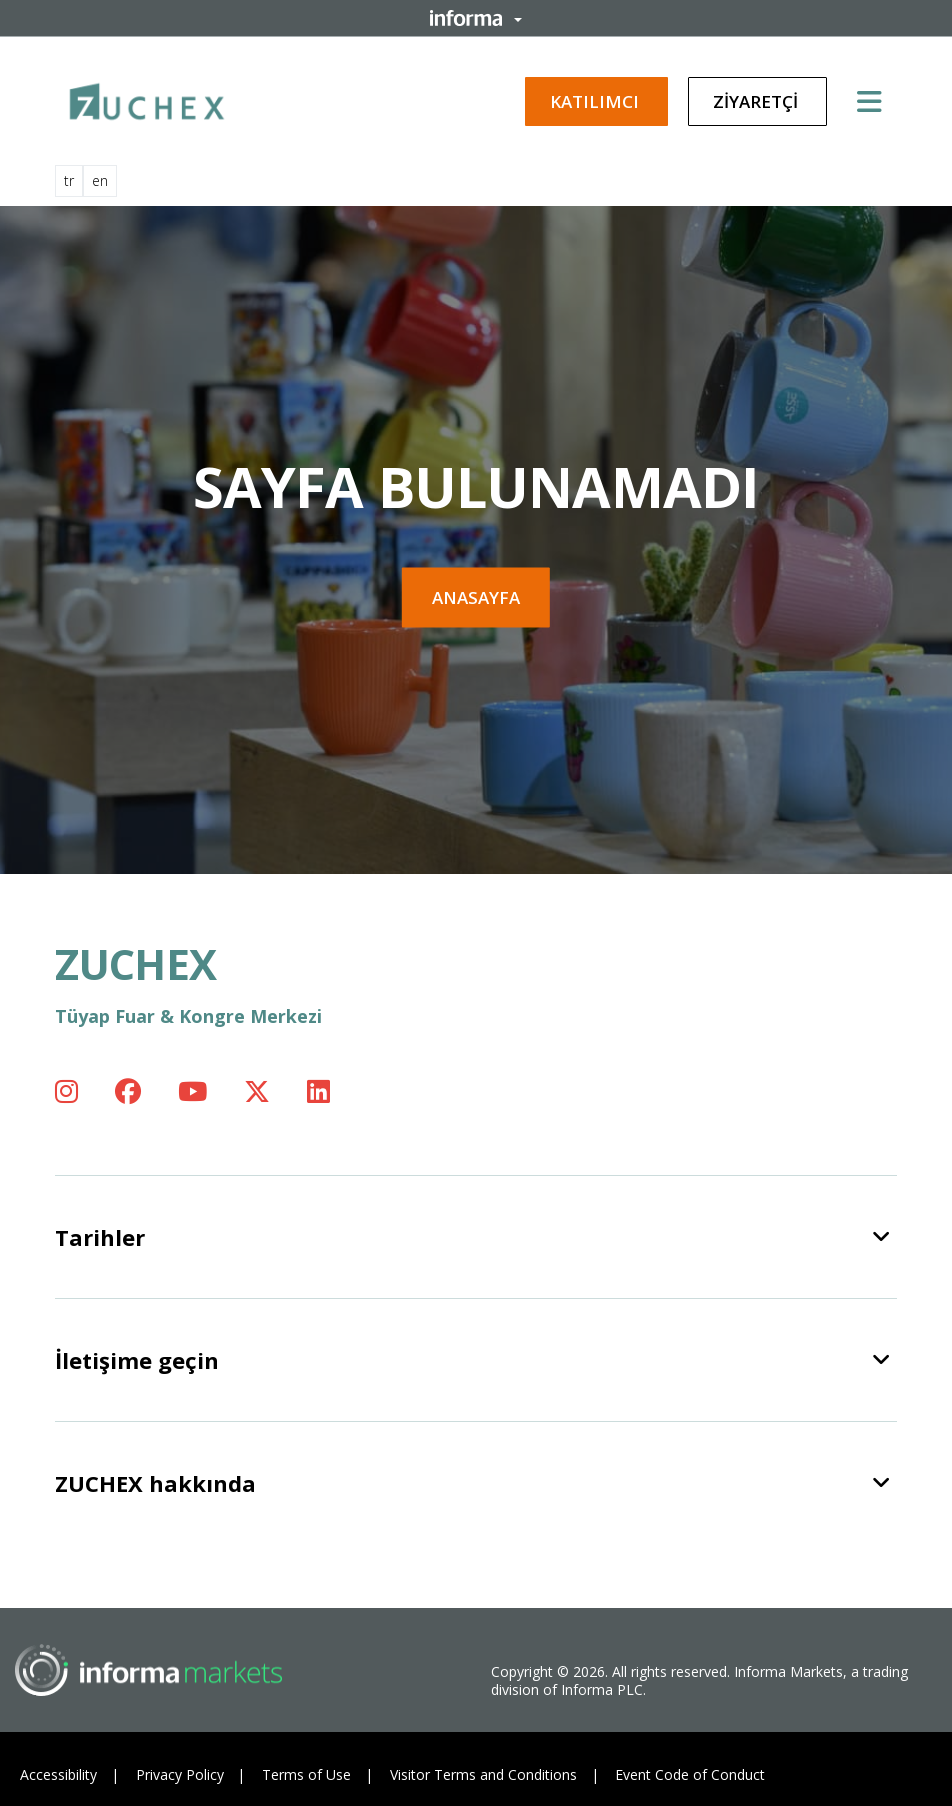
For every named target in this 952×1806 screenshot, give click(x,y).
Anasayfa (476, 597)
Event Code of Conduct (690, 1774)
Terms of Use (306, 1774)
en (100, 180)
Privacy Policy (180, 1774)
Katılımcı (596, 101)
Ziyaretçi (757, 101)
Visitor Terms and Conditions (483, 1774)
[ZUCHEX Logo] (147, 98)
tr (69, 180)
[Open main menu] (877, 101)
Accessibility (58, 1774)
